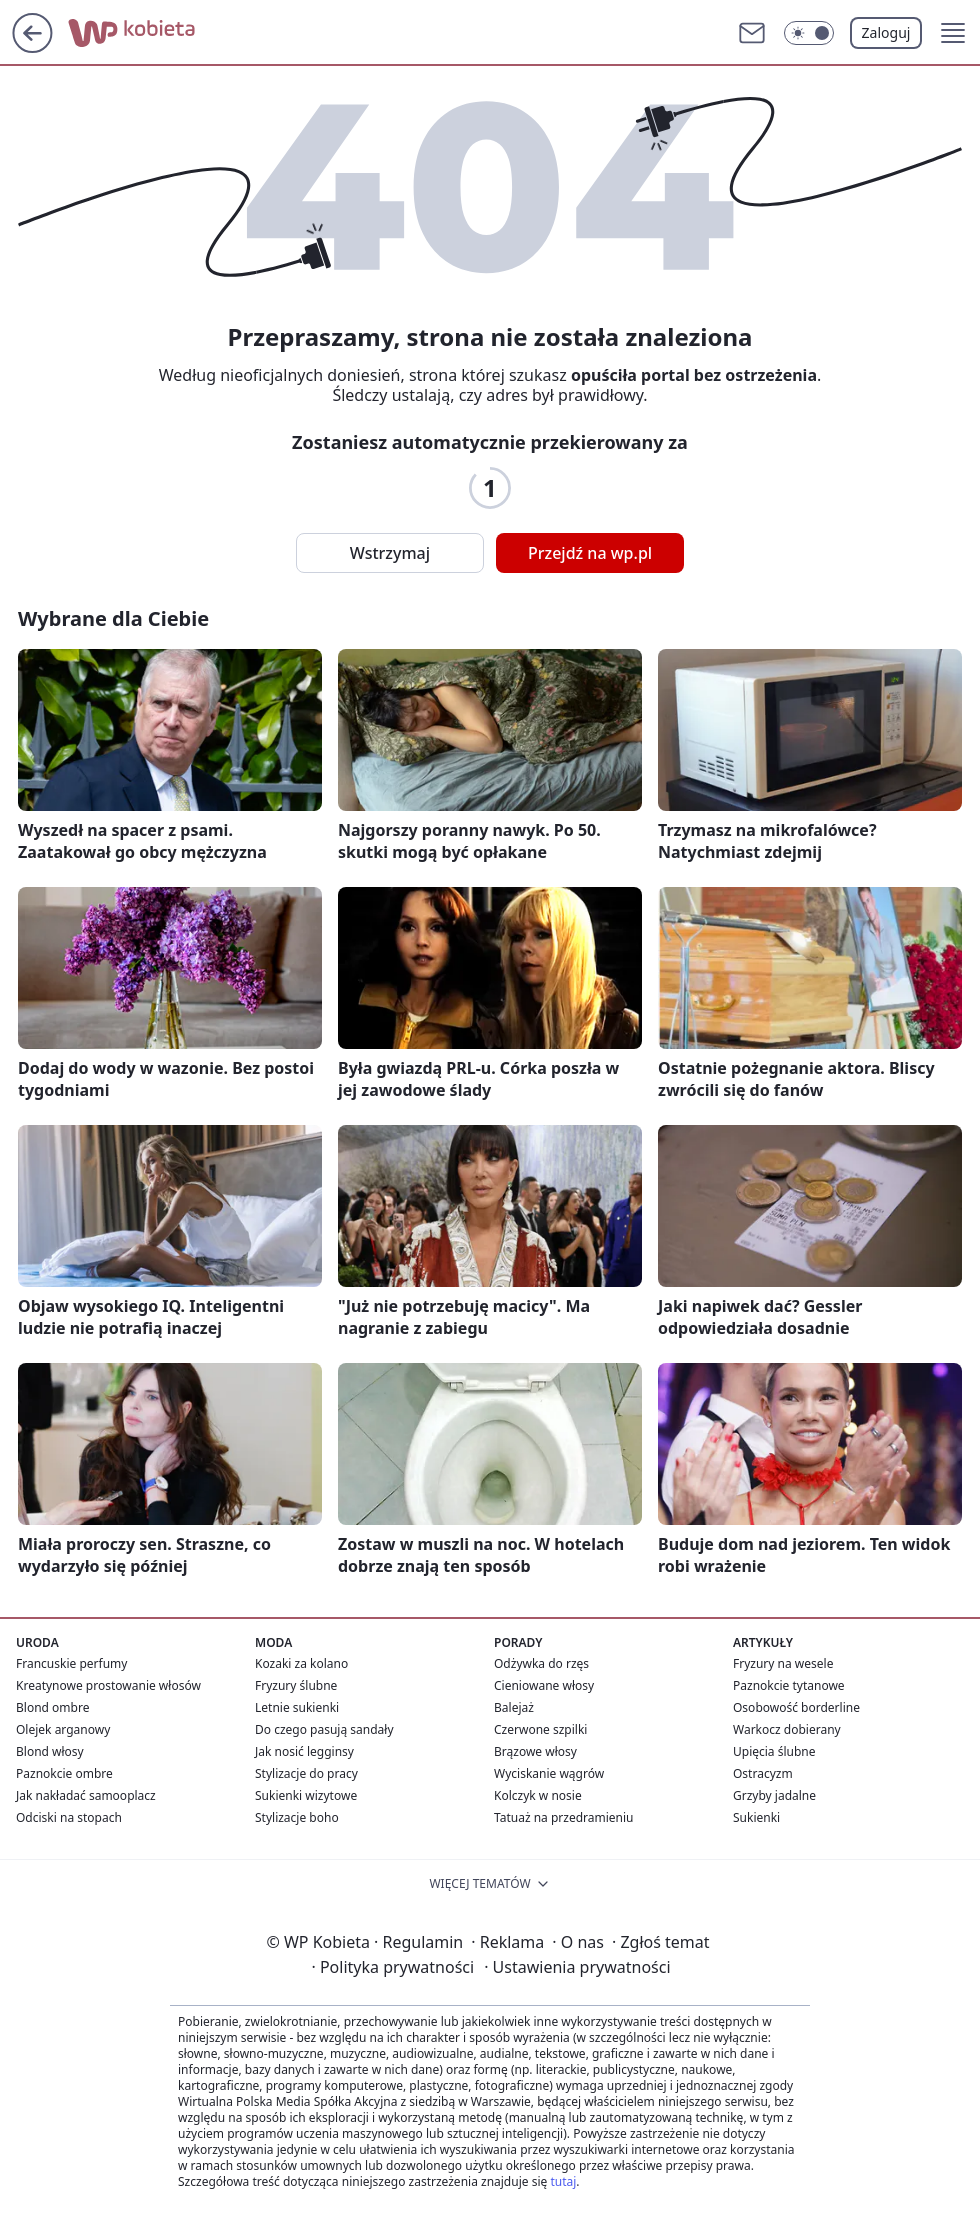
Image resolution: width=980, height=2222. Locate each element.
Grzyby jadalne (774, 1795)
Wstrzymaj (390, 553)
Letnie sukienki (297, 1707)
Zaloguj (886, 32)
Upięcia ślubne (774, 1751)
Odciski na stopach (69, 1817)
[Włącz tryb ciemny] (809, 33)
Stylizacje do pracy (306, 1773)
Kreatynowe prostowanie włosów (108, 1685)
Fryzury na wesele (783, 1663)
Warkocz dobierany (787, 1729)
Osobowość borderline (796, 1707)
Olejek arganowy (63, 1729)
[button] (953, 33)
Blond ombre (52, 1707)
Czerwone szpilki (540, 1729)
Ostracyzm (763, 1773)
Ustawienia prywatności (577, 1967)
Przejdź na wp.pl (590, 553)
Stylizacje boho (297, 1817)
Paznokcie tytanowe (789, 1685)
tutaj (563, 2181)
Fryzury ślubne (296, 1685)
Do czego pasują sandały (324, 1729)
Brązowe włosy (535, 1751)
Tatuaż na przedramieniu (564, 1817)
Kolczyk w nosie (538, 1795)
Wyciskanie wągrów (549, 1773)
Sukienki (756, 1817)
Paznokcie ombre (64, 1773)
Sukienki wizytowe (306, 1795)
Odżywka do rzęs (541, 1663)
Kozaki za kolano (301, 1663)
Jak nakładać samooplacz (86, 1795)
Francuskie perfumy (71, 1663)
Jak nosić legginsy (304, 1751)
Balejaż (514, 1707)
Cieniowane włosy (544, 1685)
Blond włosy (50, 1751)
